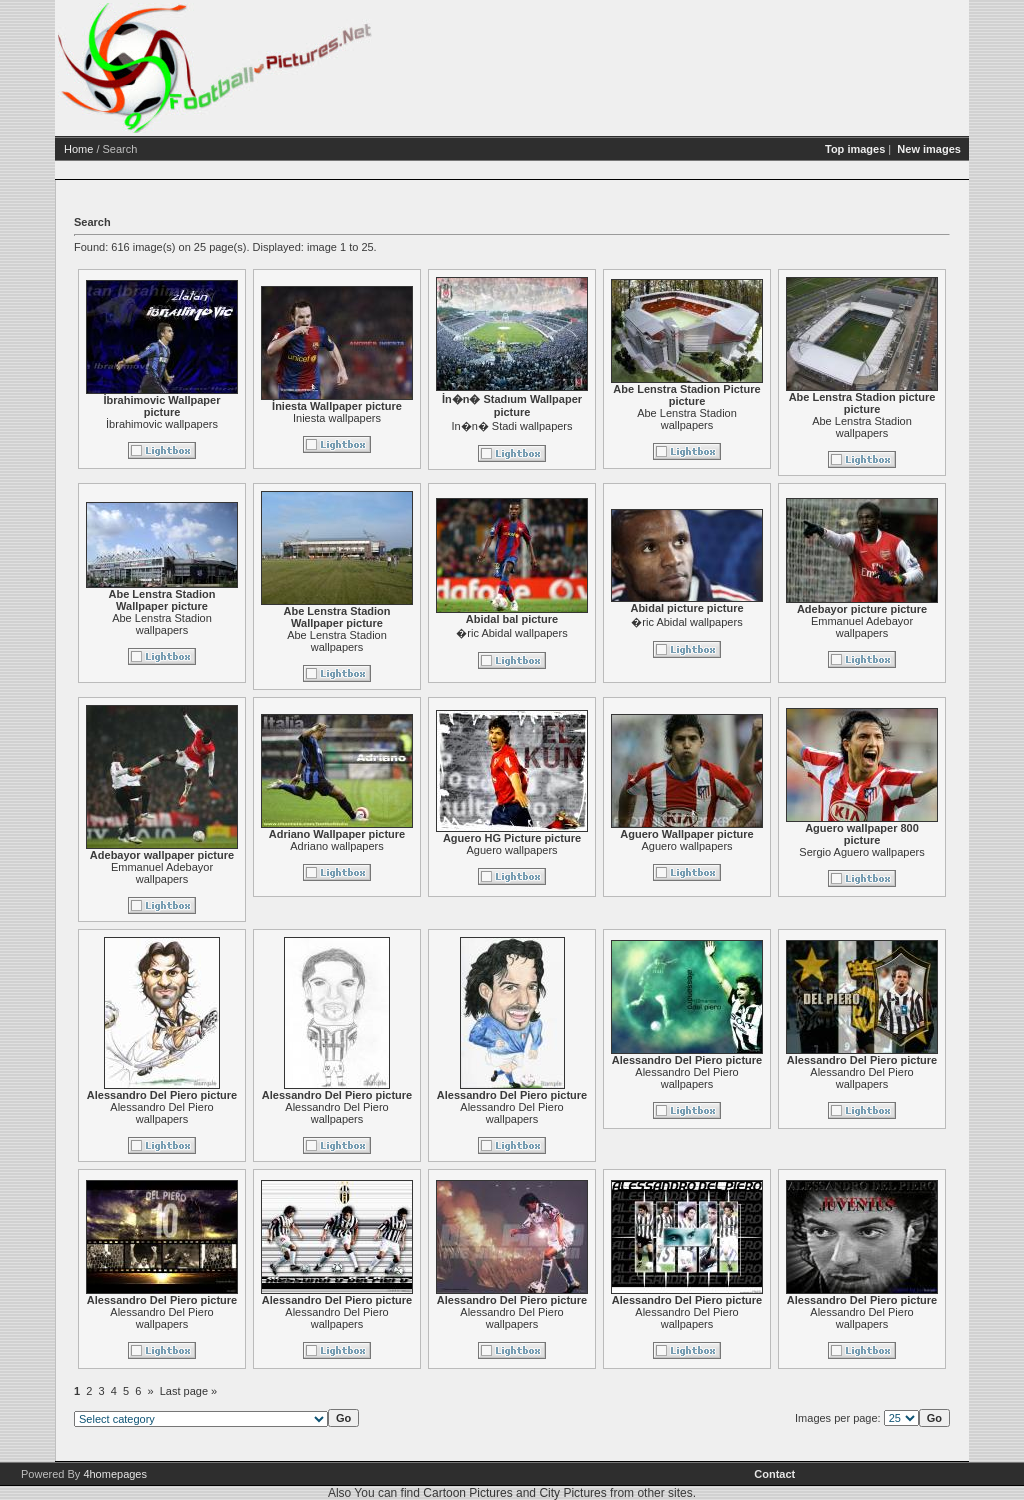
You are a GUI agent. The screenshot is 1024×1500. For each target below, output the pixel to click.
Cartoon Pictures (467, 1493)
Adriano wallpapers (337, 846)
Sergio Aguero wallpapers (861, 852)
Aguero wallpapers (511, 850)
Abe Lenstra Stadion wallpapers (687, 419)
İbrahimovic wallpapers (162, 424)
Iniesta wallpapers (337, 418)
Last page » (189, 1391)
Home (78, 149)
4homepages (115, 1474)
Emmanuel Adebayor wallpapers (862, 627)
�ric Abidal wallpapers (511, 633)
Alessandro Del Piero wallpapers (161, 1113)
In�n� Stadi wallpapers (511, 426)
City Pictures (572, 1493)
